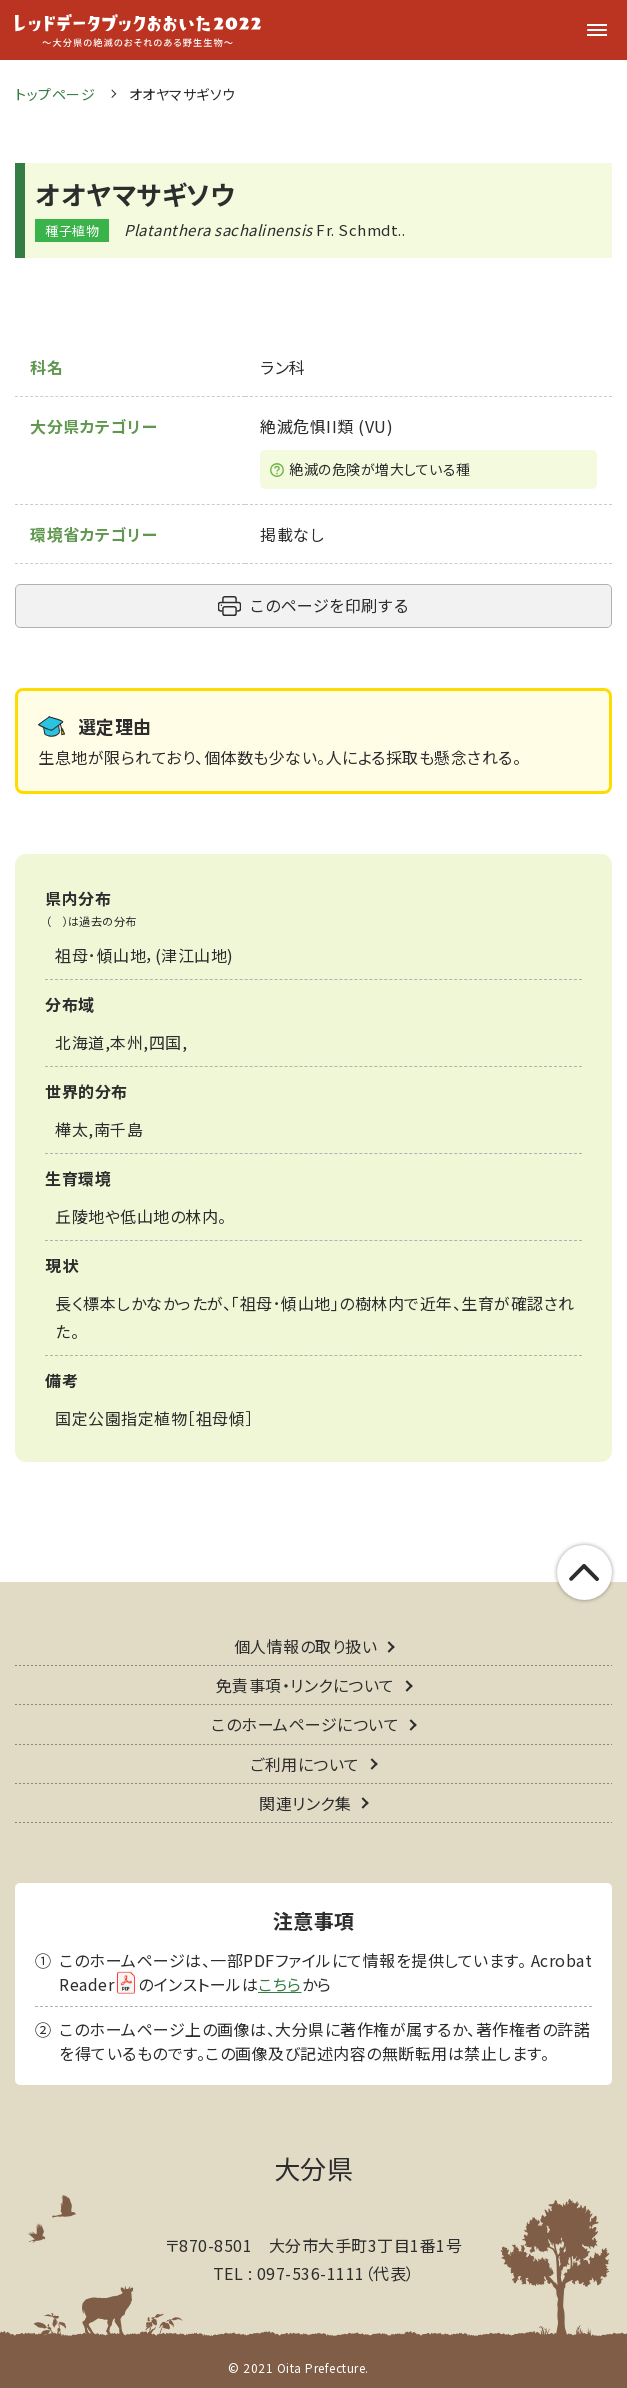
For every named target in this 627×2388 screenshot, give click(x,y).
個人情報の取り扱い (306, 1646)
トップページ (55, 94)
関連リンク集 (305, 1803)
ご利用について (305, 1764)
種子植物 (72, 230)
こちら (280, 1984)
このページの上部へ (584, 1572)
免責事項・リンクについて (305, 1685)
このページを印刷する (329, 605)
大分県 (314, 2167)
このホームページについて (305, 1724)
